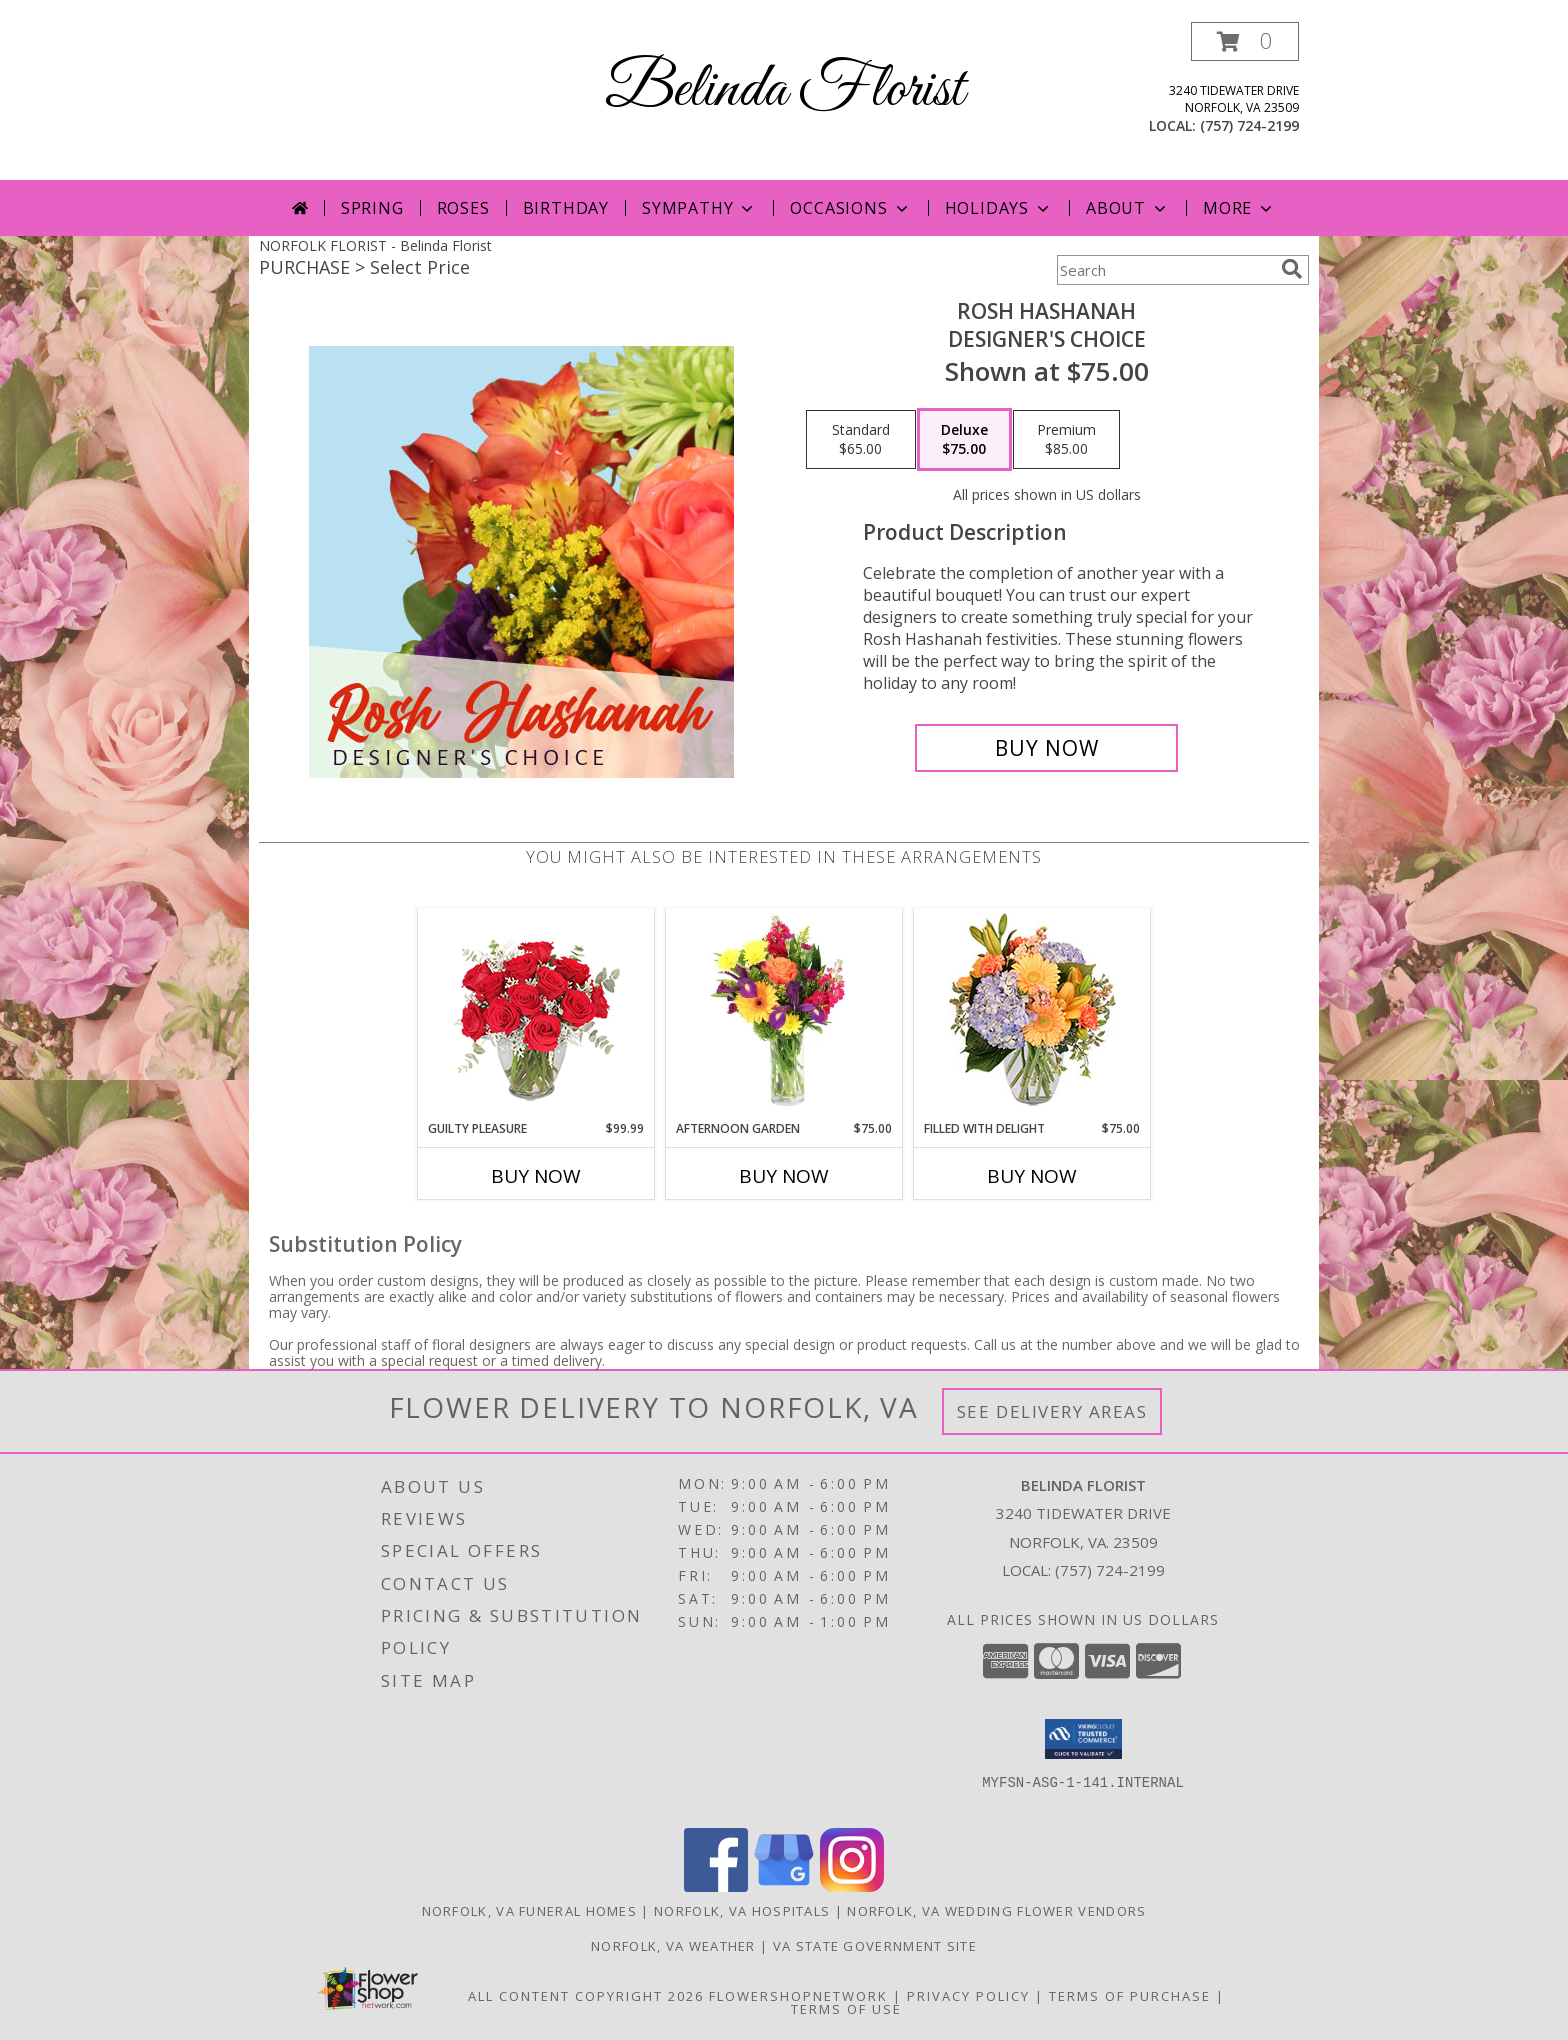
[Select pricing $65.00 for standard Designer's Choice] (861, 440)
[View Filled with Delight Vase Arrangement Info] (1032, 1014)
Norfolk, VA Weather (673, 1946)
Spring (372, 208)
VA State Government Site (875, 1946)
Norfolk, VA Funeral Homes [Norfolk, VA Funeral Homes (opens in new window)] (530, 1911)
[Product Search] (1165, 270)
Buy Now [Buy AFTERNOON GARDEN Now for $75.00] (784, 1176)
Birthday (566, 208)
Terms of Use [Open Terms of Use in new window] (846, 2009)
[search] (1292, 269)
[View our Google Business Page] (784, 1886)
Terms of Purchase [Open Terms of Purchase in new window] (1130, 1996)
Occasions (850, 208)
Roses (463, 208)
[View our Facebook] (716, 1886)
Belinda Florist (784, 90)
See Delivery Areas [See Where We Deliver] (1052, 1411)
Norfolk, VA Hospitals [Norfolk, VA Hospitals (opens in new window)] (742, 1911)
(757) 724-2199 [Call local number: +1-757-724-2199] (1249, 125)
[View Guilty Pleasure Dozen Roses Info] (536, 1014)
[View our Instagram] (852, 1886)
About (1128, 208)
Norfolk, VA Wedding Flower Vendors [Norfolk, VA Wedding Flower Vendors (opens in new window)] (996, 1911)
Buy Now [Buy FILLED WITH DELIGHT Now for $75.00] (1032, 1176)
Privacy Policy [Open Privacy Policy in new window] (968, 1996)
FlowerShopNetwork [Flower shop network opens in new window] (798, 1996)
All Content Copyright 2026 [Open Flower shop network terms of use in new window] (586, 1996)
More (1239, 208)
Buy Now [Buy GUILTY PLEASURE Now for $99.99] (536, 1176)
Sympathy (699, 208)
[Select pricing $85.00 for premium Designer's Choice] (1066, 440)
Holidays (999, 208)
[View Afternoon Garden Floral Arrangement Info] (784, 1014)
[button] (1245, 41)
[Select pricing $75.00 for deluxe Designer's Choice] (964, 440)
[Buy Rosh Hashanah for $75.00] (1046, 748)
